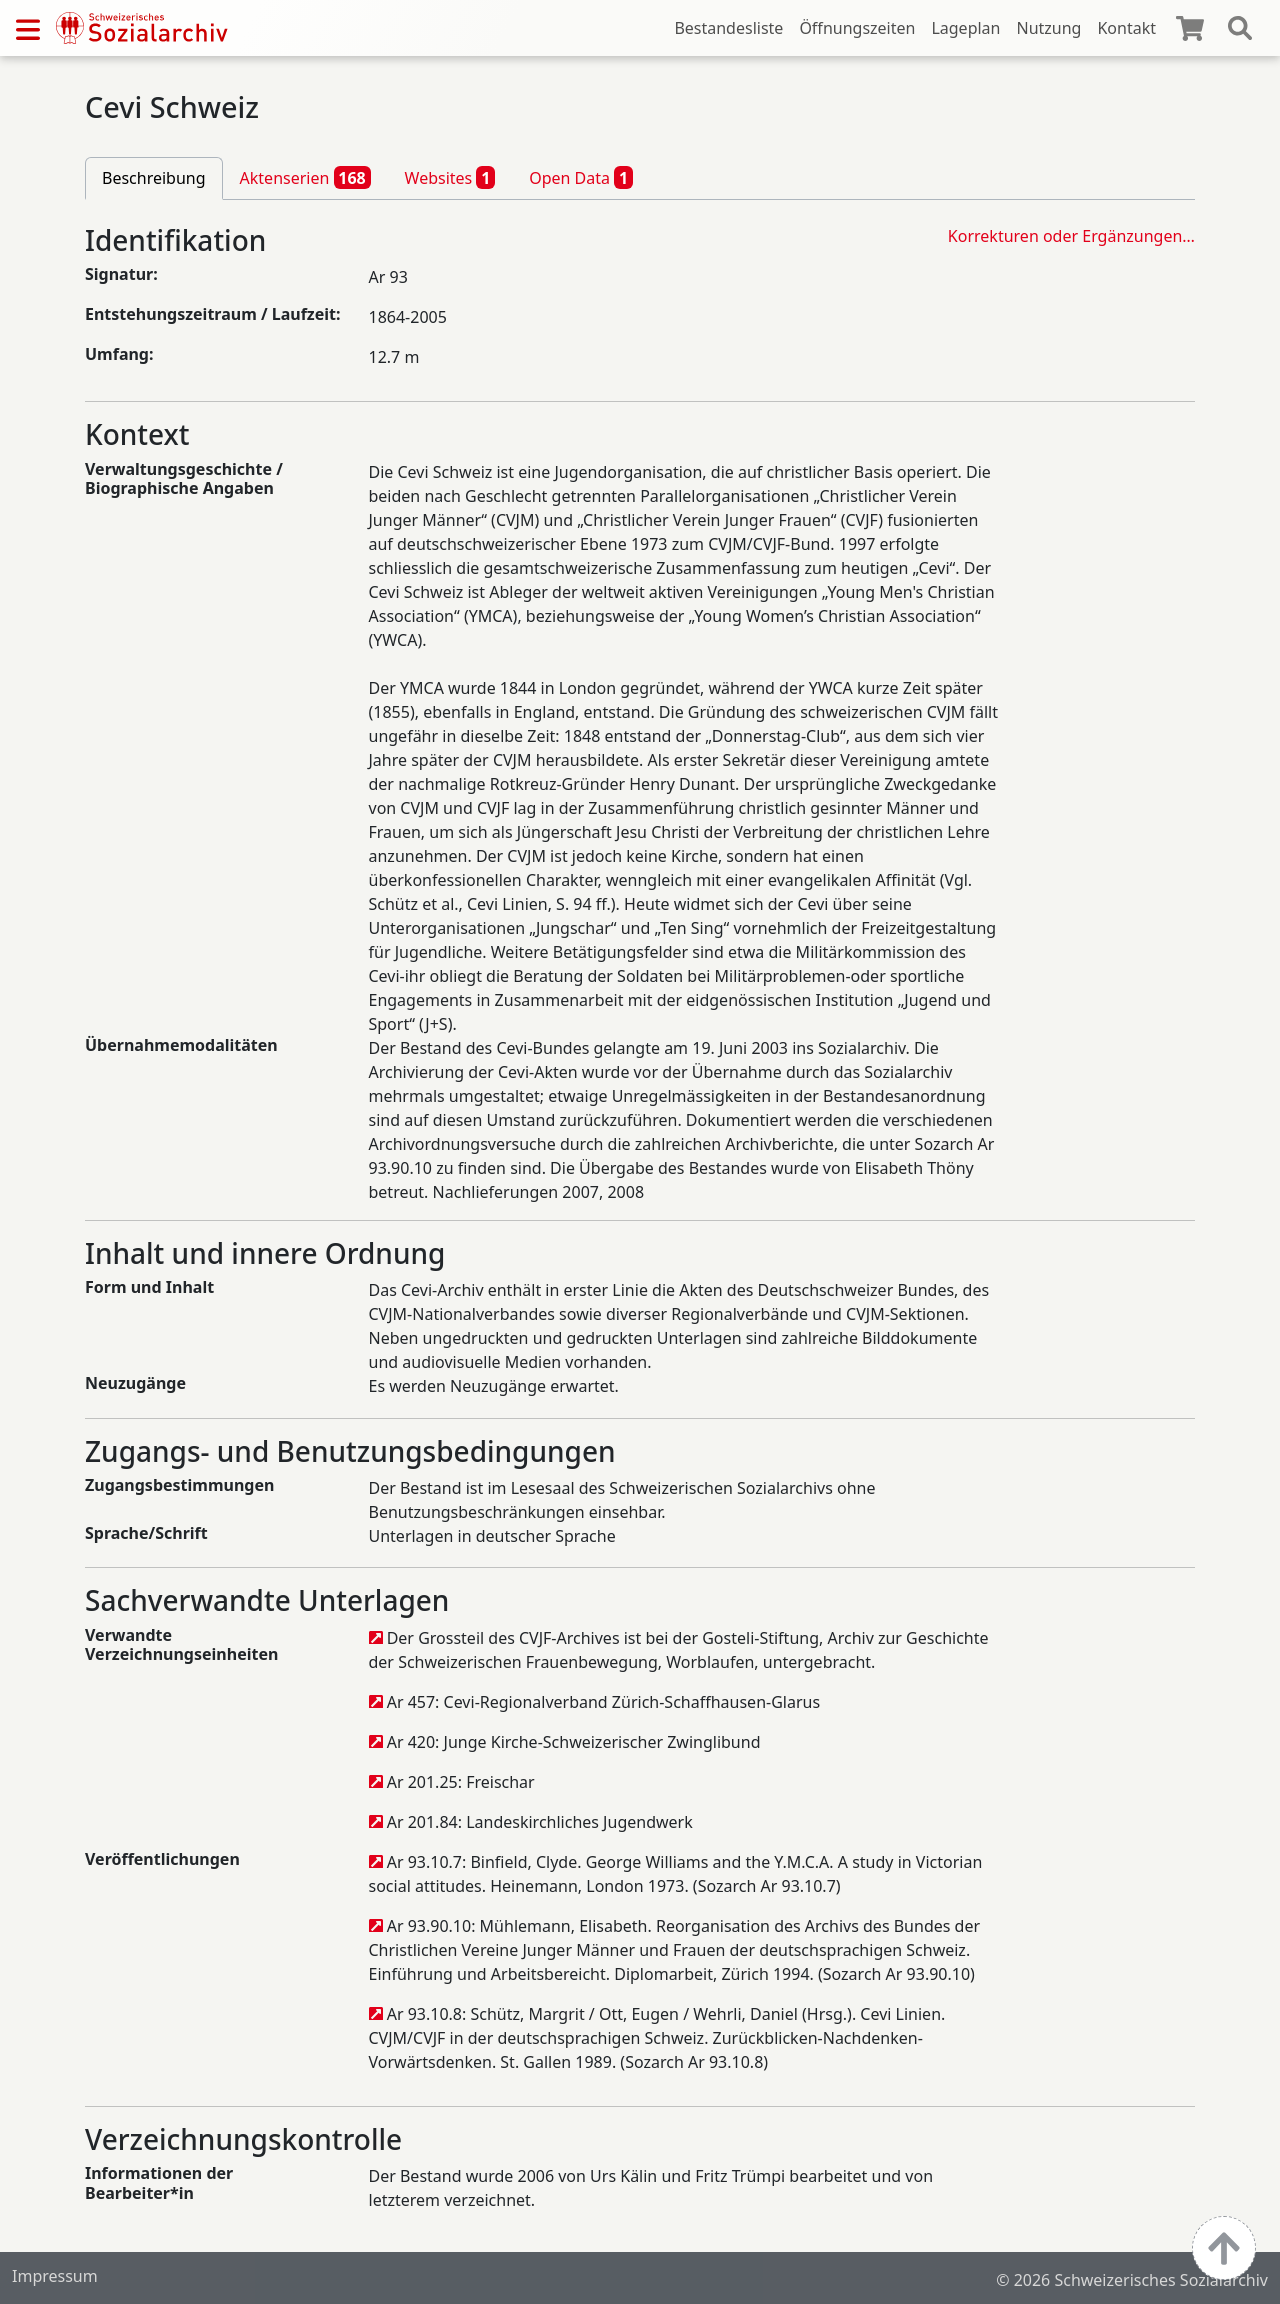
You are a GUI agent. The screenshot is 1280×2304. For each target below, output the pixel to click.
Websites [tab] (450, 177)
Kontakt (1126, 28)
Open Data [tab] (581, 177)
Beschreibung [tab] (154, 178)
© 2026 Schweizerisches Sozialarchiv (1132, 2280)
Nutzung (1048, 28)
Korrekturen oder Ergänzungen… (1071, 236)
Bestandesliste (728, 28)
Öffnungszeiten (857, 28)
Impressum (55, 2276)
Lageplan (965, 28)
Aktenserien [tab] (305, 177)
